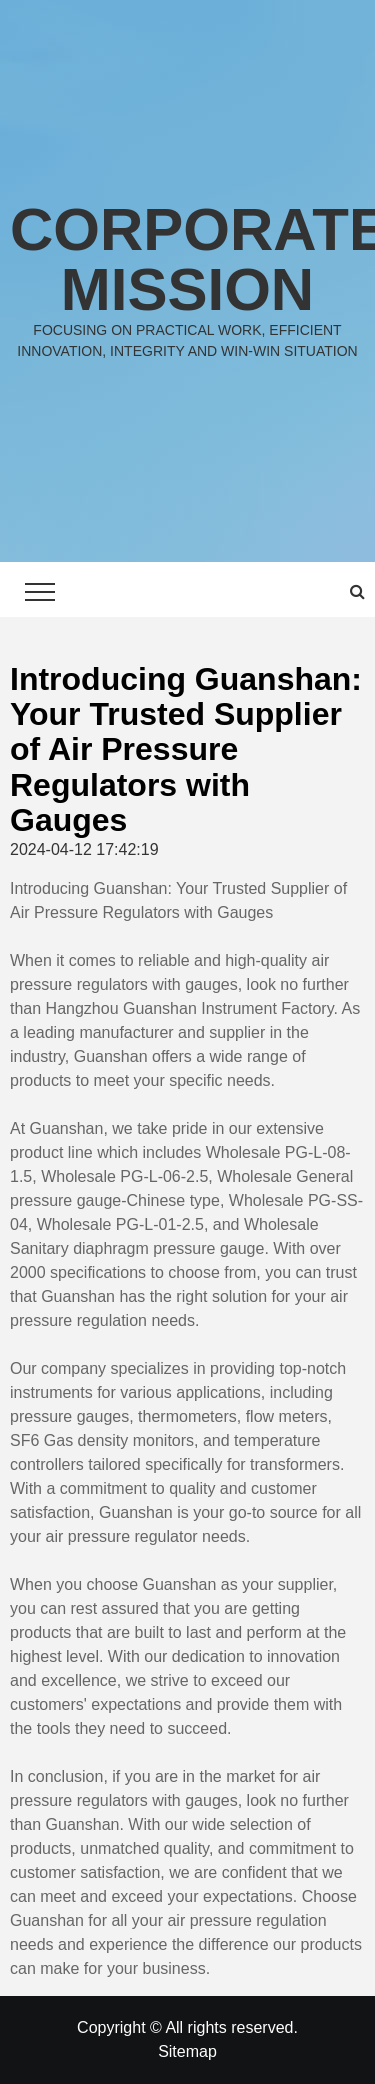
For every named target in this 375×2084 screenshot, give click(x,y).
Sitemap (187, 2051)
